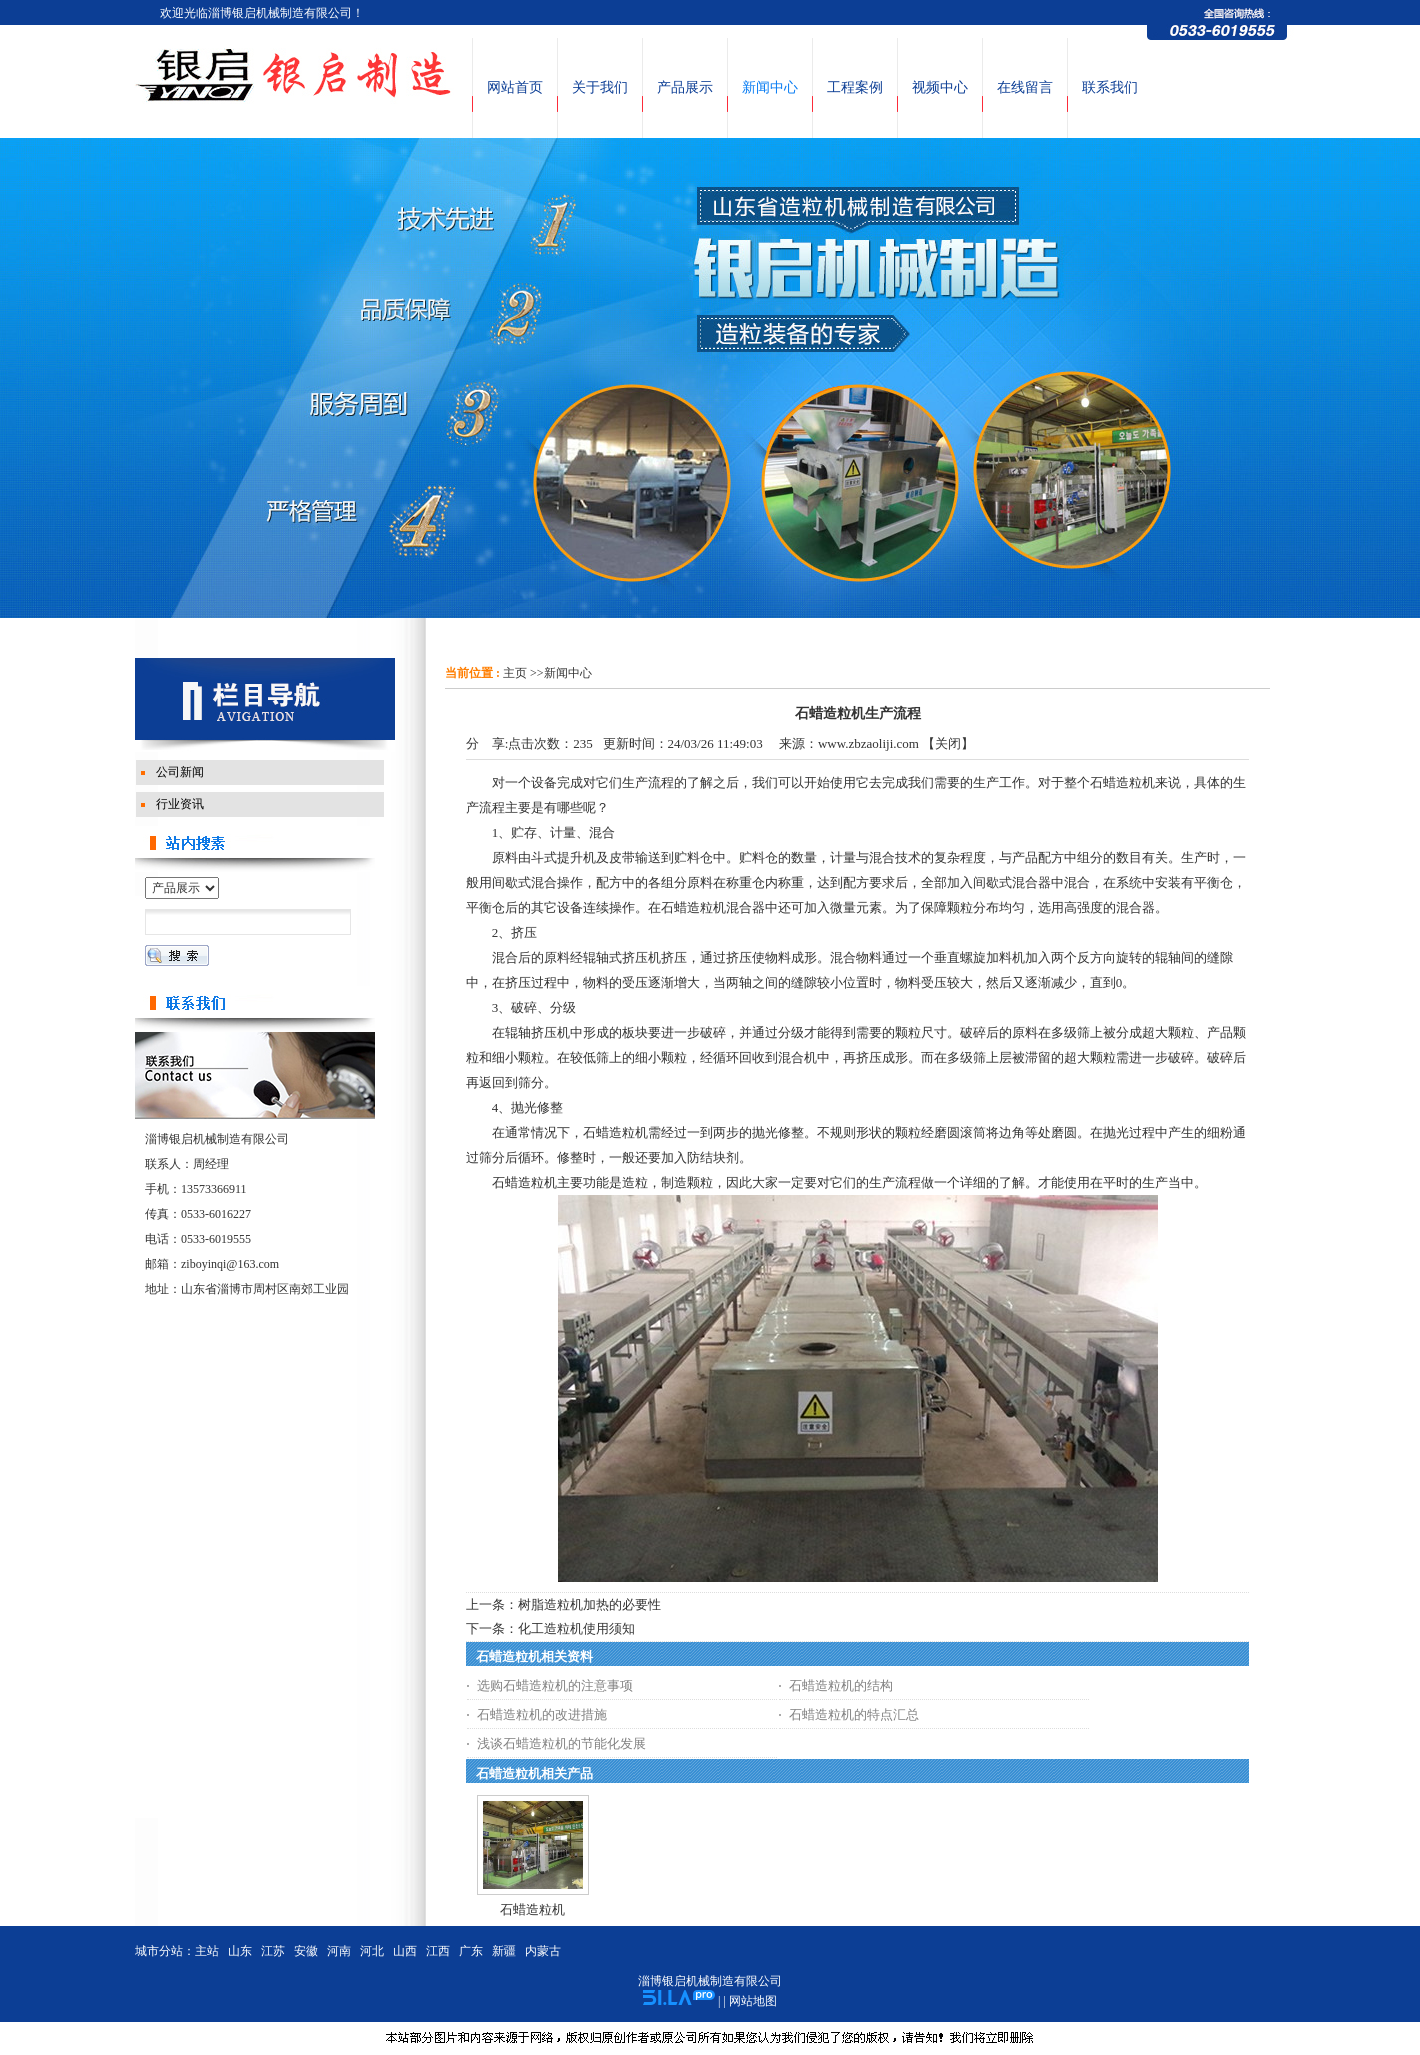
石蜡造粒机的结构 (841, 1685)
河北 (372, 1951)
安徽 (306, 1951)
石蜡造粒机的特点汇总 (854, 1714)
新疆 (504, 1951)
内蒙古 (543, 1951)
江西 (438, 1951)
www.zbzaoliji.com (868, 743)
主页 (515, 673)
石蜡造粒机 (532, 1909)
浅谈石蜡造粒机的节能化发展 (561, 1743)
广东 (471, 1951)
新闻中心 (568, 673)
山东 (240, 1951)
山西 (405, 1951)
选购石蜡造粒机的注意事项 (555, 1685)
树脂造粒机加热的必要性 (589, 1604)
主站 (207, 1951)
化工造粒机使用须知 (576, 1628)
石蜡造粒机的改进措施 (542, 1714)
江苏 (273, 1951)
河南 (339, 1951)
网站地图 (753, 2001)
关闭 (948, 743)
